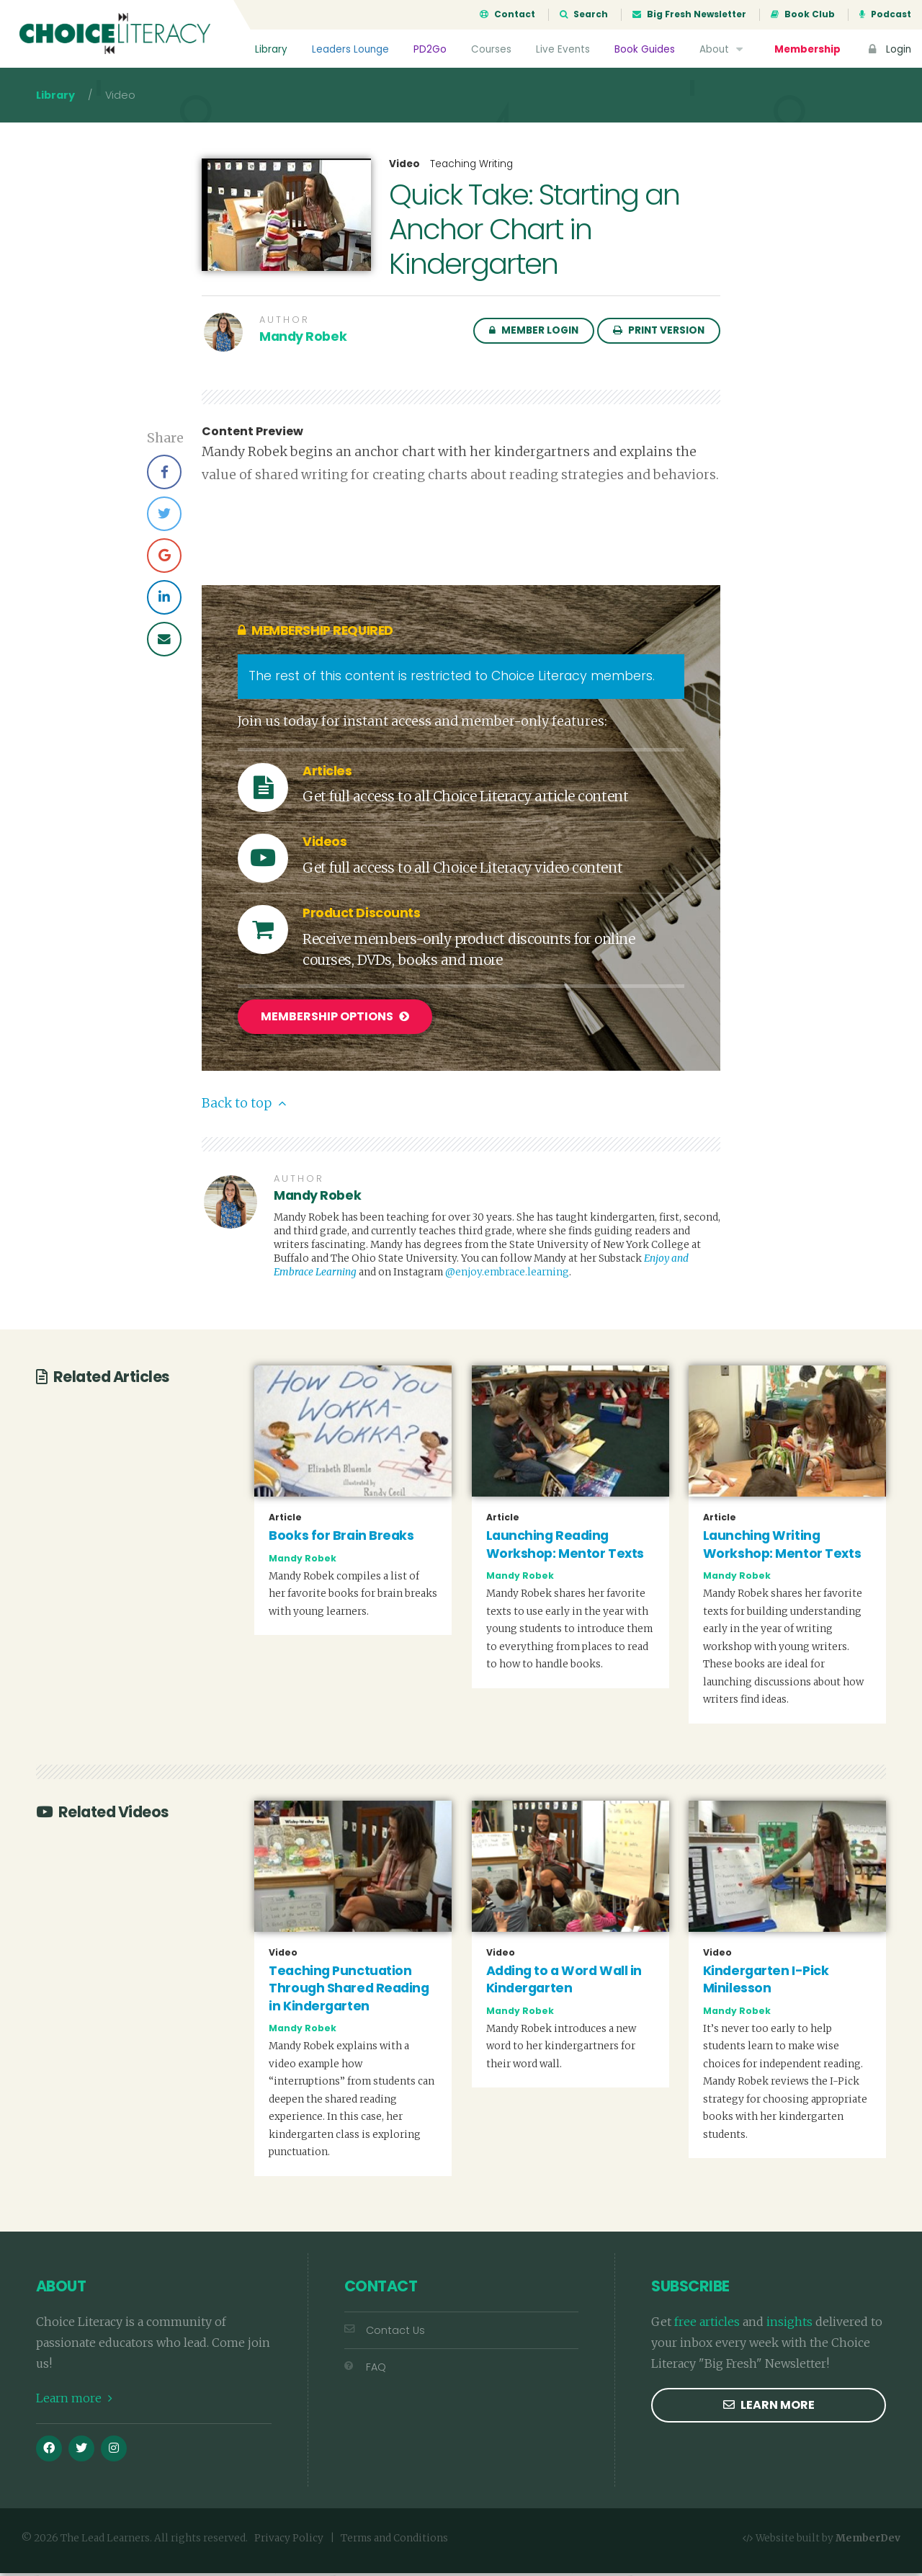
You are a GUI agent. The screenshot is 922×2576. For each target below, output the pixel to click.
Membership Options (335, 1021)
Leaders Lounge (350, 49)
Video (404, 168)
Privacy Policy (288, 2542)
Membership (807, 49)
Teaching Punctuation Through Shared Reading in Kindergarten (349, 1991)
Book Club (803, 14)
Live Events (563, 49)
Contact (507, 14)
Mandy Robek (302, 340)
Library (271, 49)
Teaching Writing (471, 168)
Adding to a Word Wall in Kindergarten (564, 1982)
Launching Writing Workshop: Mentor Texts (782, 1548)
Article (285, 1521)
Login (888, 49)
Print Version (658, 335)
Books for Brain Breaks (341, 1539)
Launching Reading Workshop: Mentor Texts (565, 1548)
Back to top (244, 1107)
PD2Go (430, 49)
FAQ (365, 2370)
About (722, 49)
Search (584, 14)
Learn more (74, 2401)
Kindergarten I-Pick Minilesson (766, 1982)
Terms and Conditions (394, 2542)
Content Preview (252, 436)
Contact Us (384, 2334)
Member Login (533, 335)
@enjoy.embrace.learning (507, 1276)
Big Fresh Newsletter (689, 14)
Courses (491, 49)
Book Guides (644, 49)
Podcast (885, 14)
